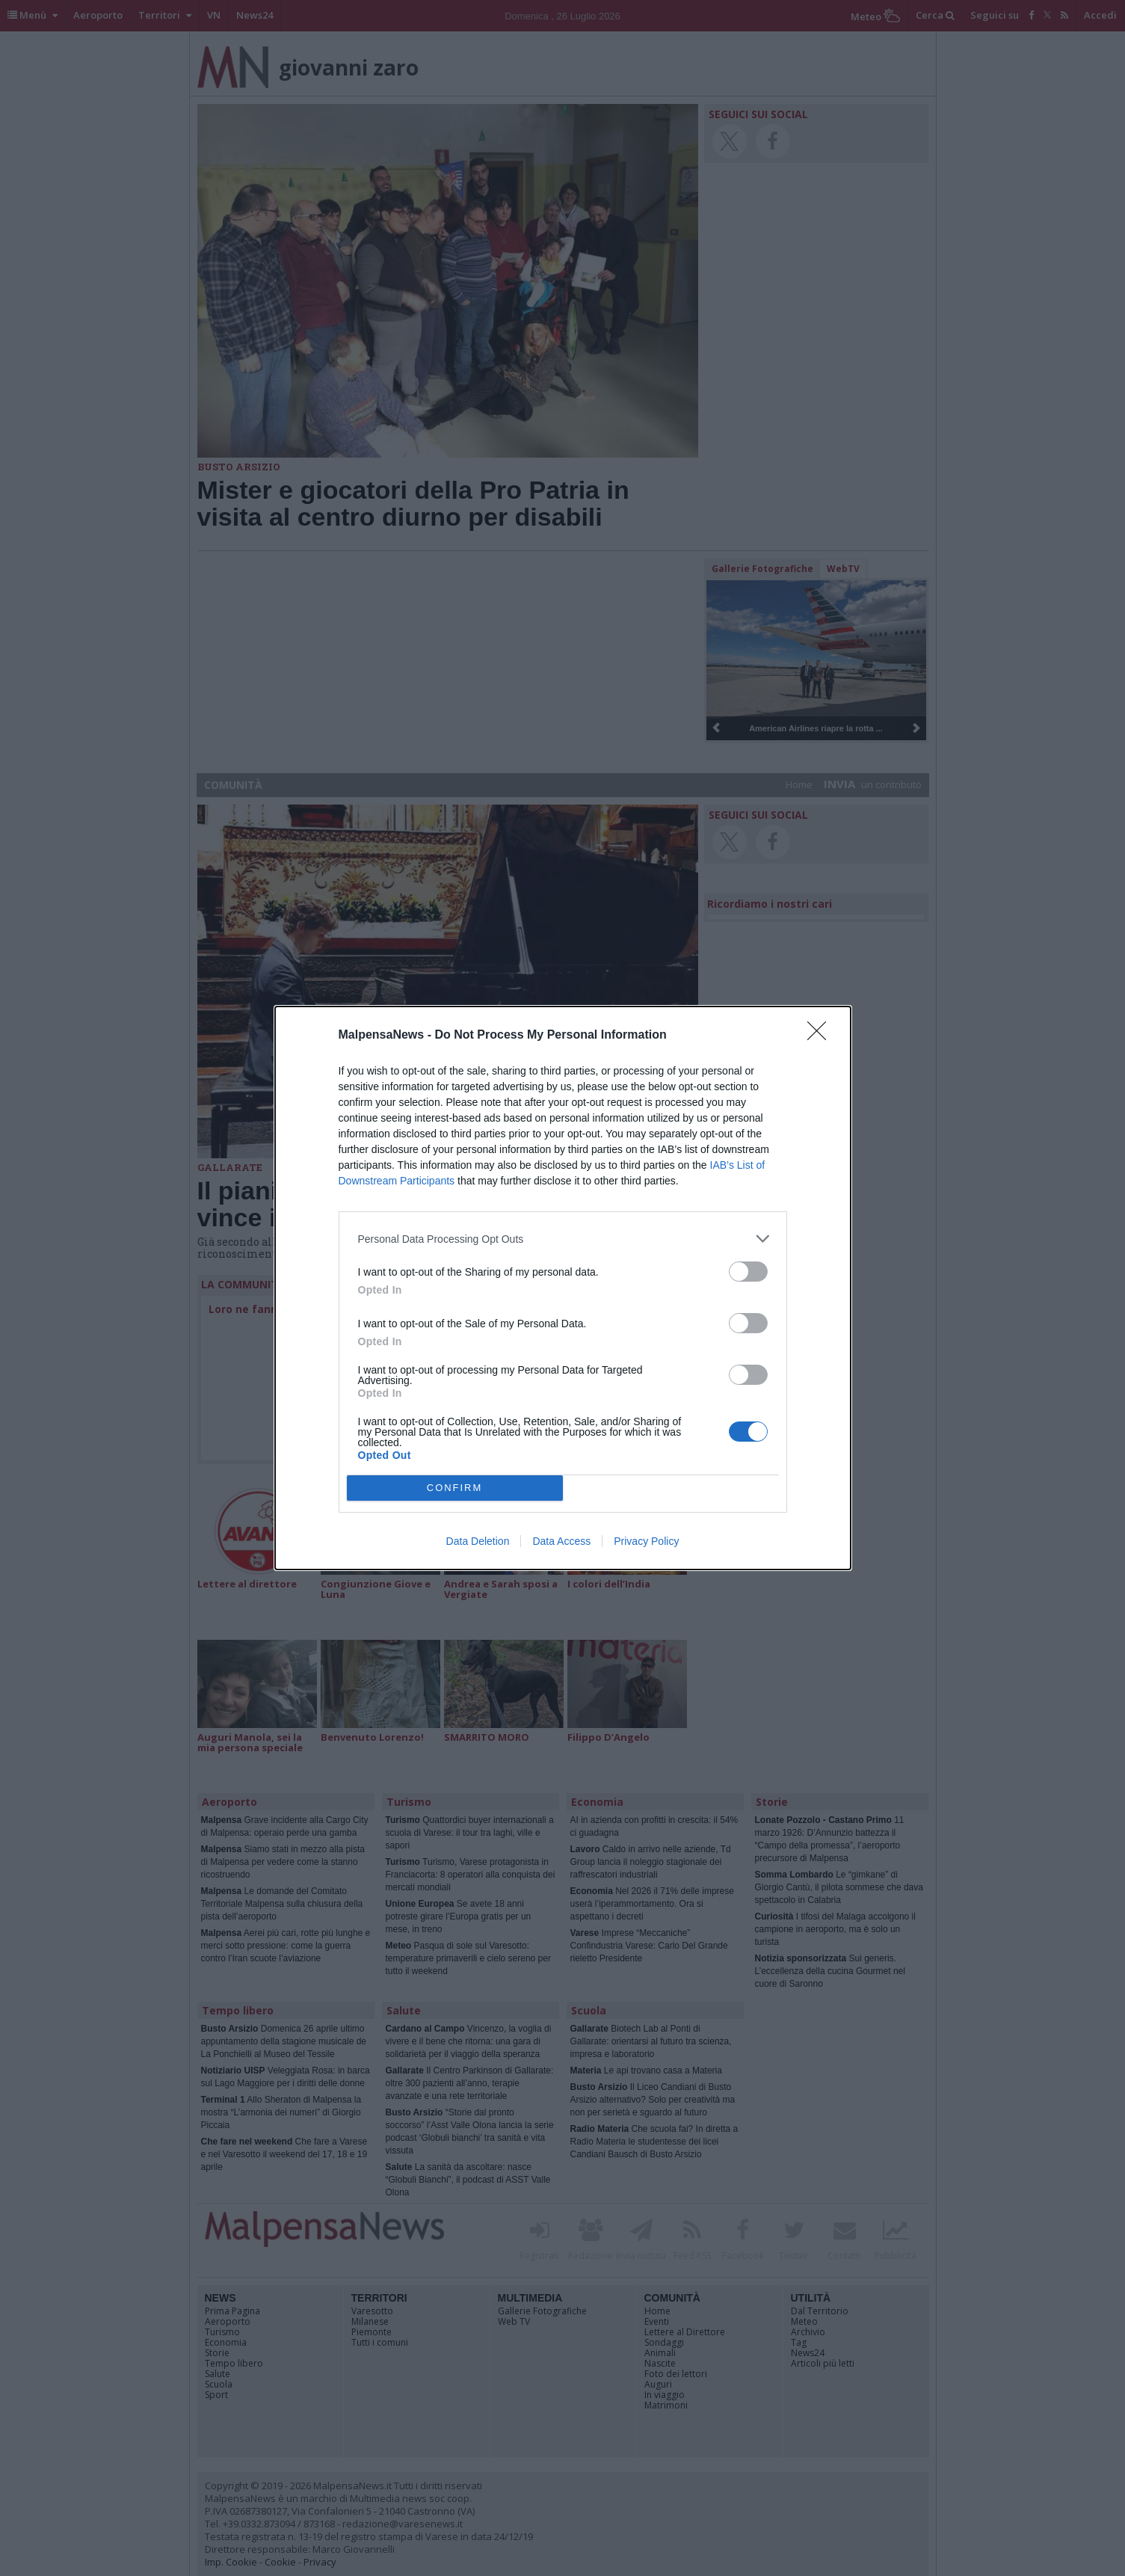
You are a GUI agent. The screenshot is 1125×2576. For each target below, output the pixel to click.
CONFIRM (455, 1487)
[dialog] (563, 1288)
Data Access (561, 1541)
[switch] (748, 1271)
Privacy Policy (646, 1541)
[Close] (821, 1035)
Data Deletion (478, 1541)
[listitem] (563, 1238)
